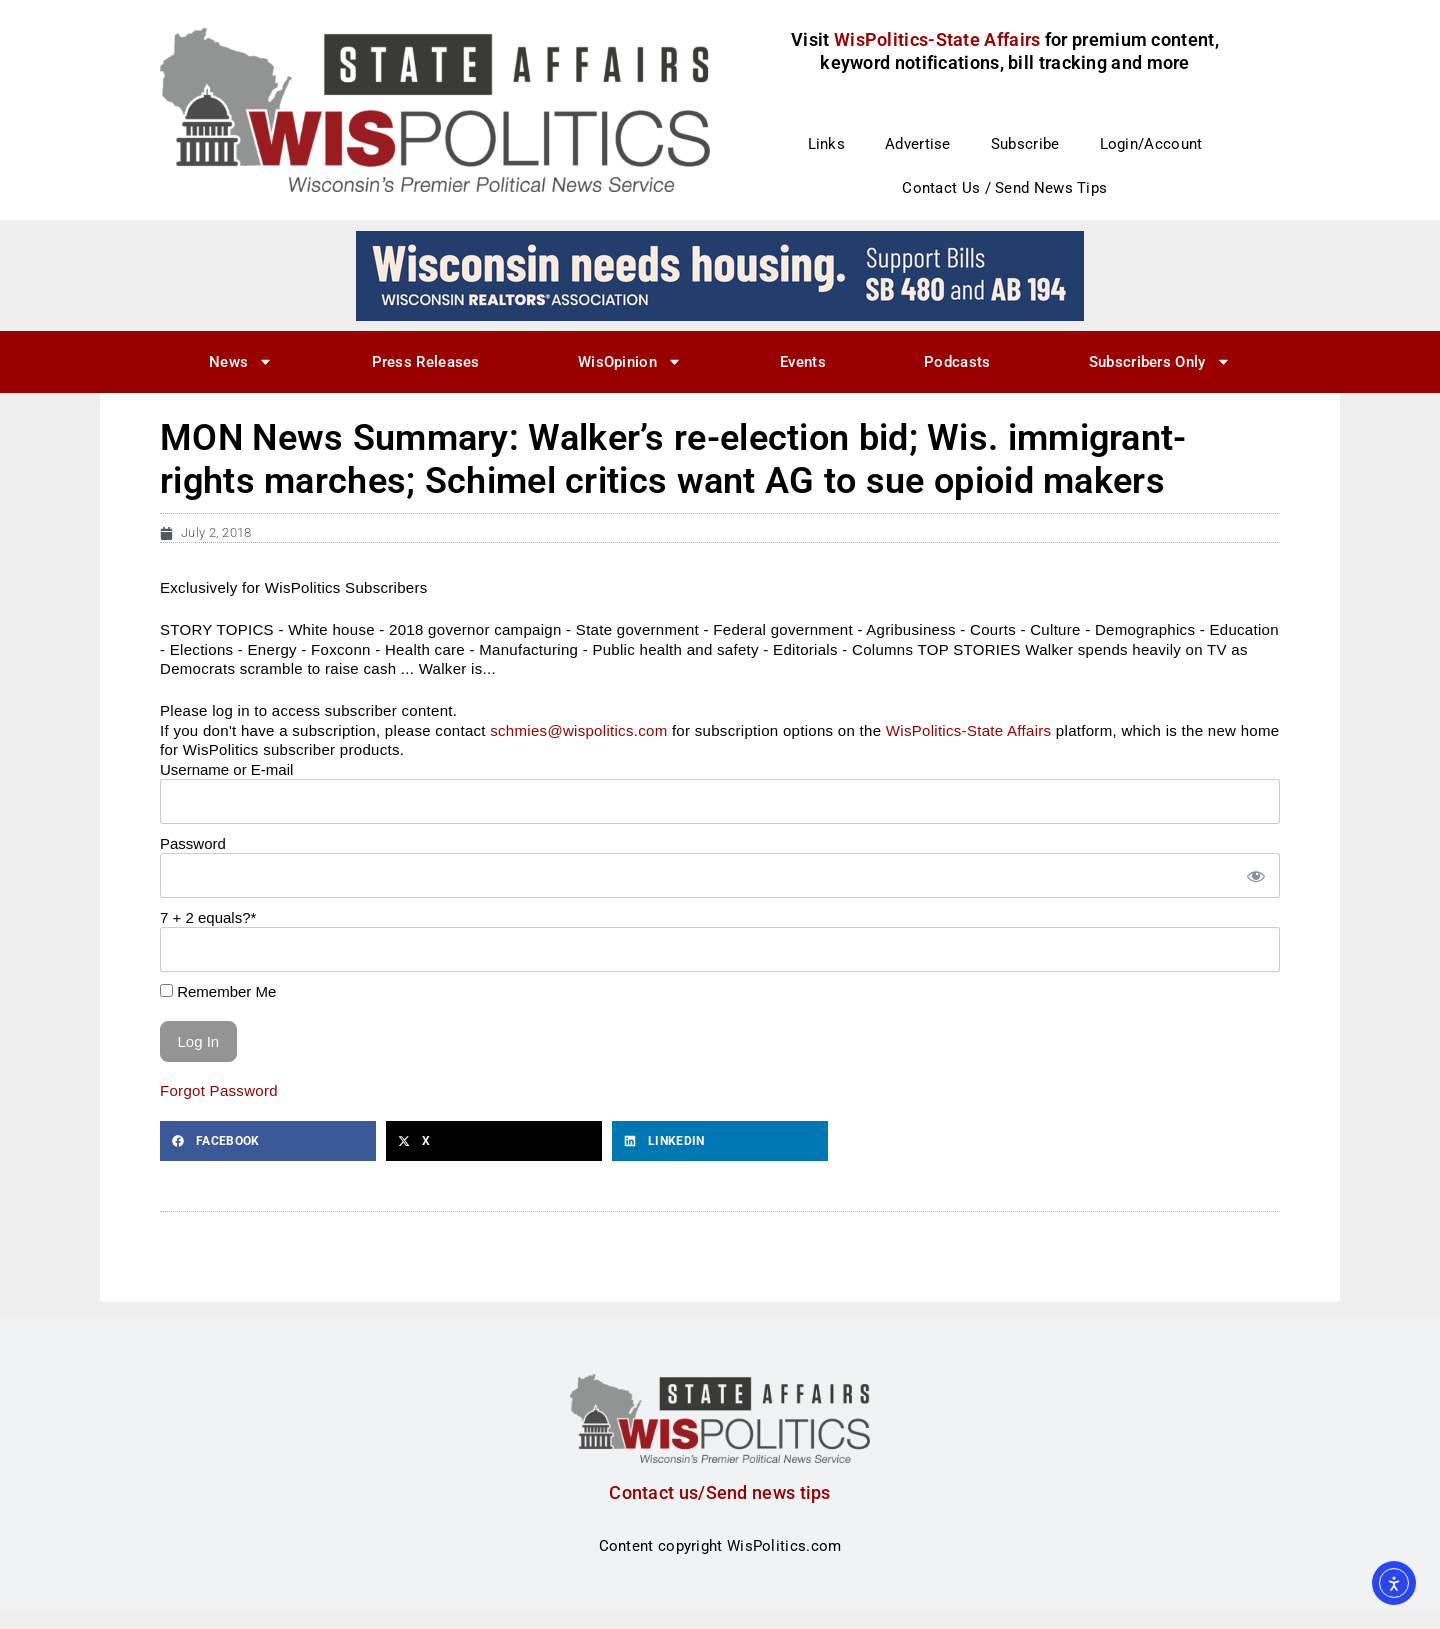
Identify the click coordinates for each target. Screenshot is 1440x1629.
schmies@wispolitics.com (578, 730)
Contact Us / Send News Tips (1004, 188)
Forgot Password (219, 1090)
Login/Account (1151, 144)
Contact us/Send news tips (720, 1492)
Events (803, 362)
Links (827, 144)
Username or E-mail (226, 769)
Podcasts (957, 362)
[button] (268, 1141)
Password (193, 843)
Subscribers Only (1160, 361)
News (241, 361)
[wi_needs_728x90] (720, 275)
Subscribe (1025, 144)
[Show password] (1255, 875)
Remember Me (218, 991)
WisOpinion (630, 361)
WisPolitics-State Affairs (969, 730)
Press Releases (426, 362)
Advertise (918, 144)
